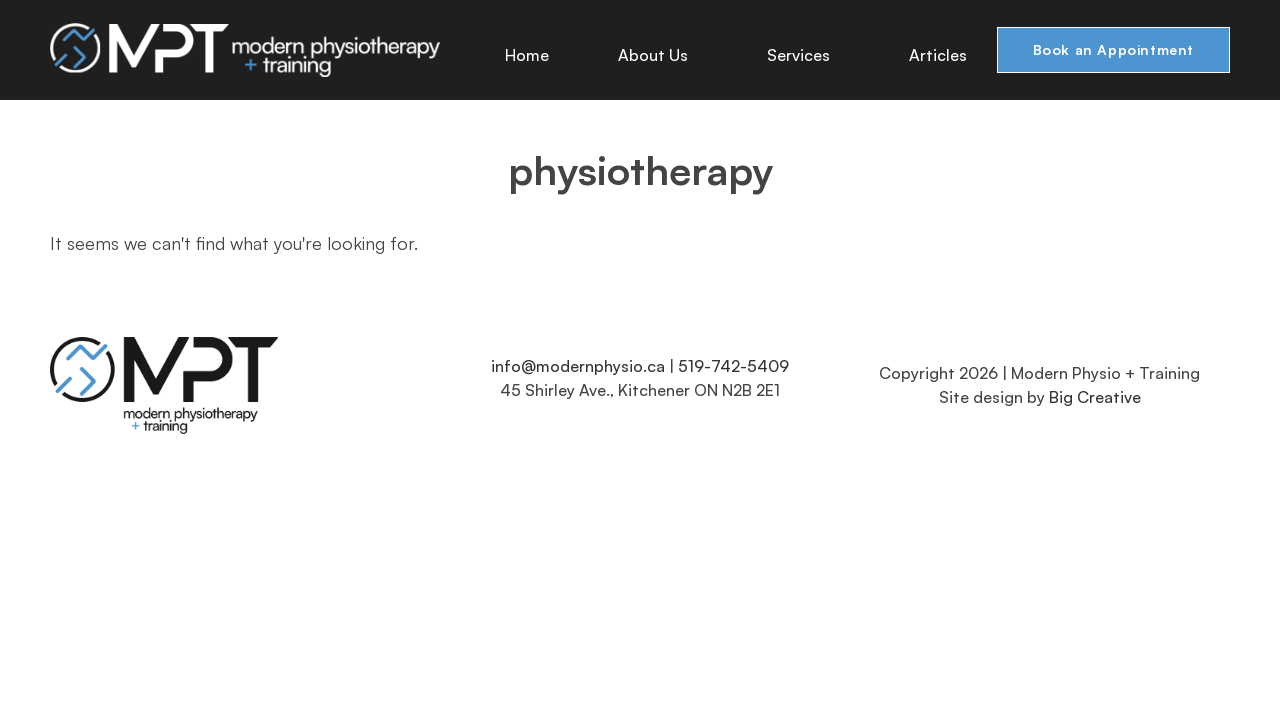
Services (805, 55)
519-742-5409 (733, 366)
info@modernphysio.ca (578, 366)
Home (529, 55)
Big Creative (1095, 397)
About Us (660, 55)
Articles (940, 55)
